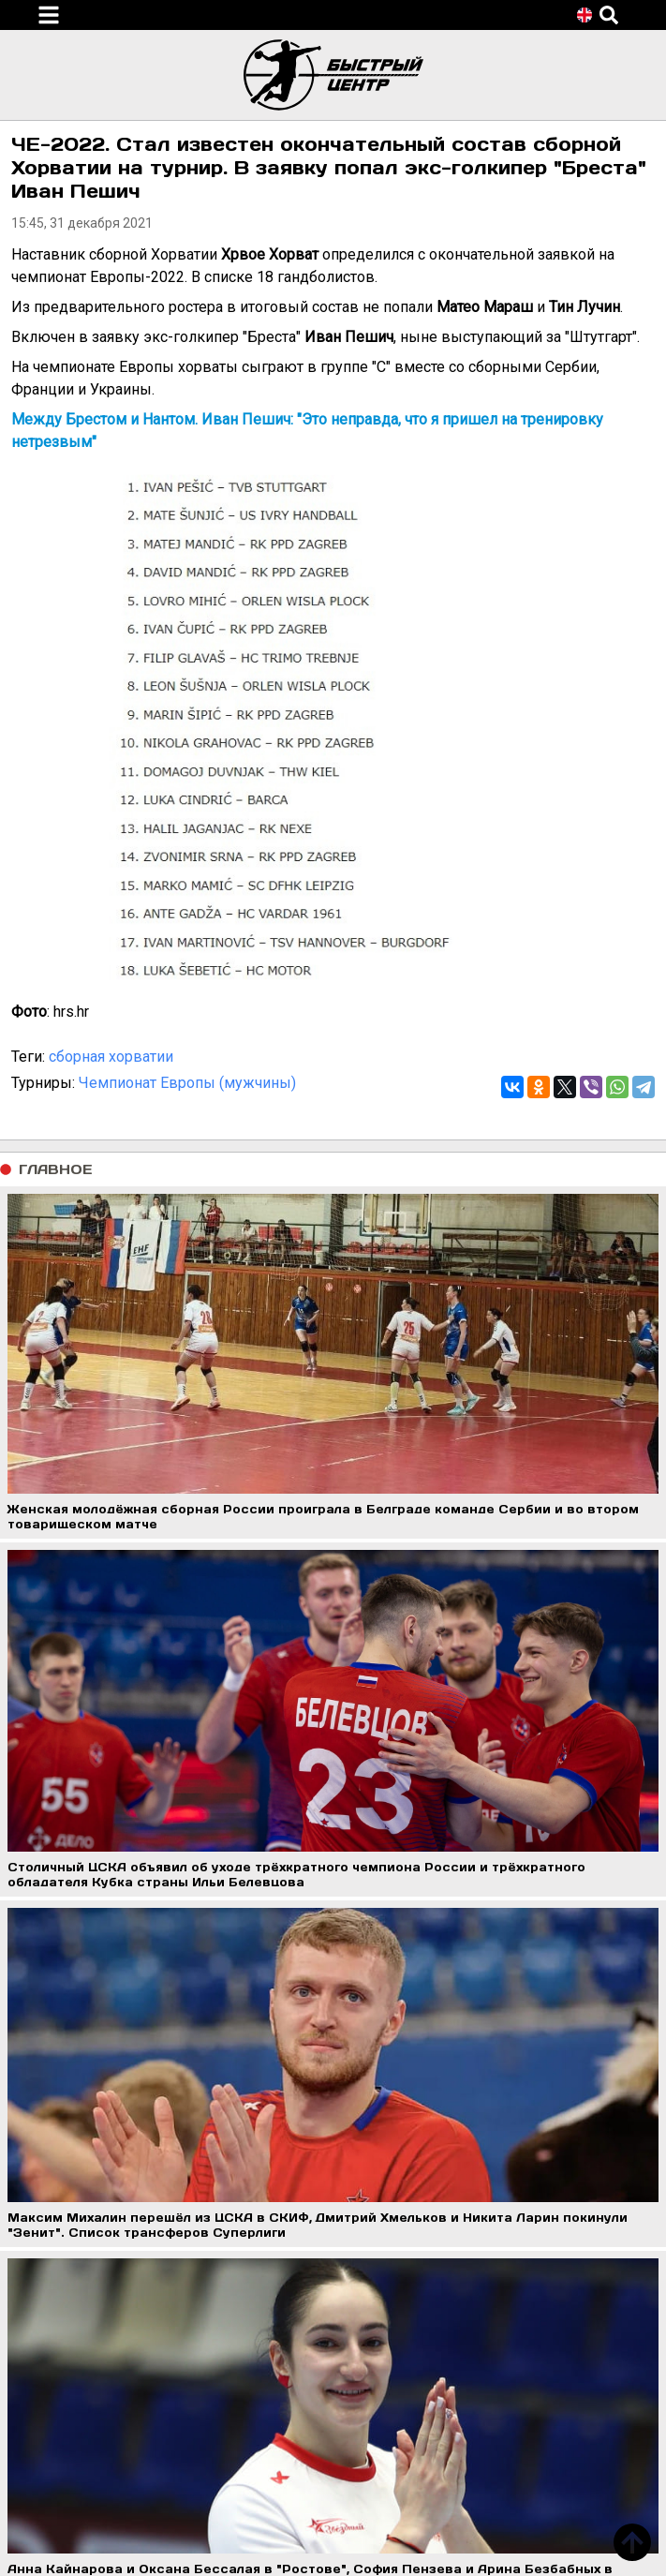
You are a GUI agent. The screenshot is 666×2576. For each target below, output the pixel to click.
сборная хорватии (111, 1056)
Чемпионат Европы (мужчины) (187, 1083)
